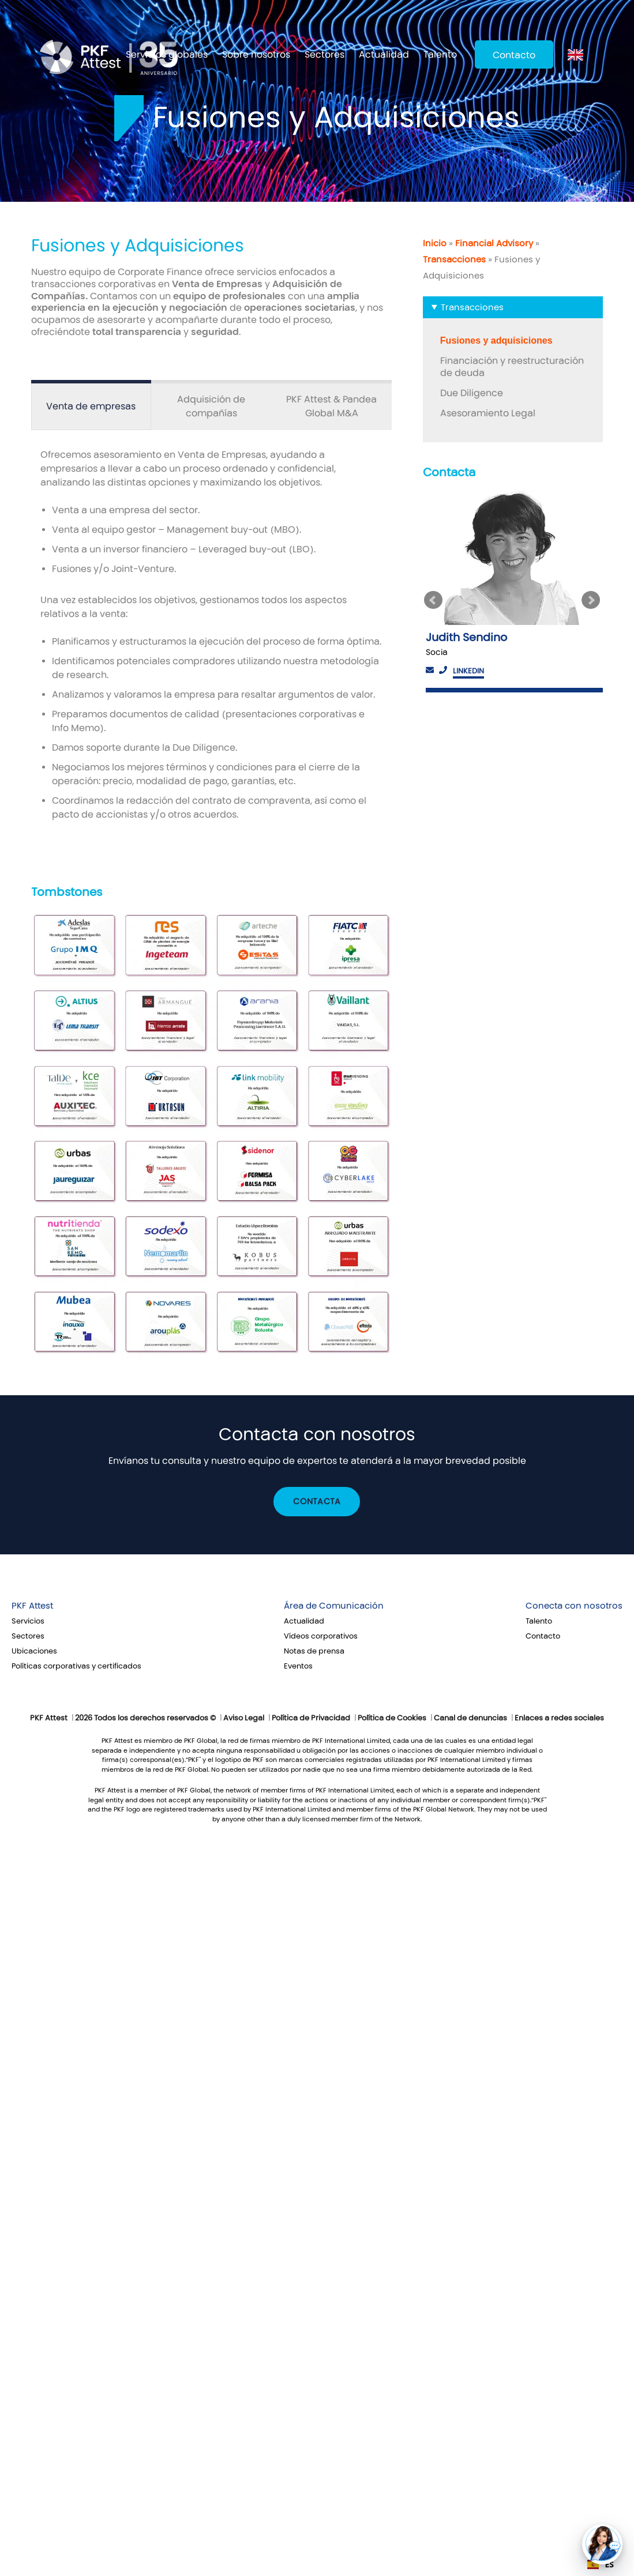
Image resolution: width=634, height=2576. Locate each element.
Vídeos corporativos (321, 1636)
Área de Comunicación (334, 1605)
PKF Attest (32, 1605)
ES (600, 2564)
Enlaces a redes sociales (559, 1718)
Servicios (28, 1621)
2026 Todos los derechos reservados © (145, 1718)
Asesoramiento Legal (487, 413)
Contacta (317, 1502)
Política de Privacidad (311, 1718)
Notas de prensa (314, 1651)
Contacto (514, 55)
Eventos (298, 1666)
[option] (513, 590)
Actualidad (384, 54)
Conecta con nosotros (574, 1605)
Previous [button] (433, 600)
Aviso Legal (243, 1718)
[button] (602, 2544)
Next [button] (592, 600)
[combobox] (600, 2564)
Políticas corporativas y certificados (76, 1666)
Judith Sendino (466, 637)
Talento (440, 54)
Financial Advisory (494, 243)
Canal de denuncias (470, 1718)
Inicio (435, 243)
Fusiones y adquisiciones (496, 340)
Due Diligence (471, 392)
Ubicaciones (34, 1651)
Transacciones (454, 259)
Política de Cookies (392, 1718)
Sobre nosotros (256, 54)
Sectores (324, 54)
